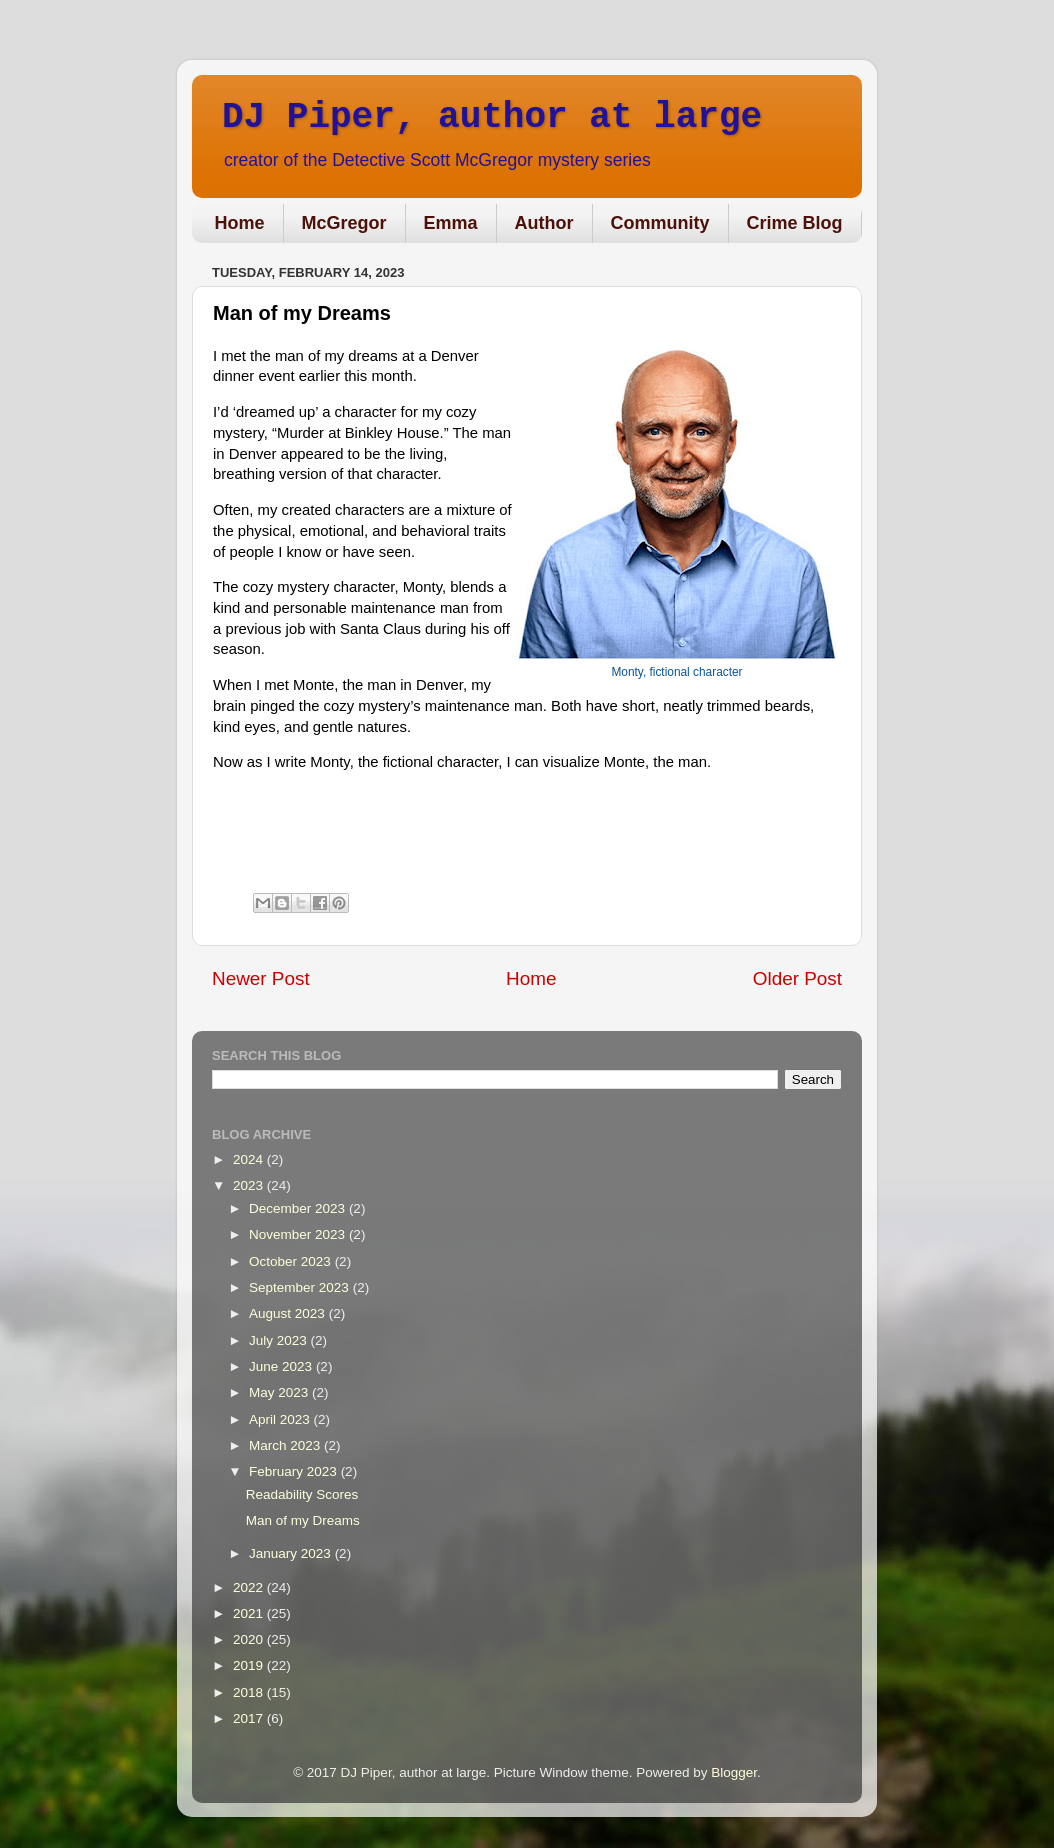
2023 (250, 1185)
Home (240, 223)
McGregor (344, 223)
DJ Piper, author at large (492, 117)
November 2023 (299, 1234)
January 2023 (292, 1553)
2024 (250, 1159)
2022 (250, 1587)
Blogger (734, 1772)
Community (660, 223)
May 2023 (280, 1392)
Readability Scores (302, 1494)
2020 (250, 1639)
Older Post (797, 978)
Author (544, 223)
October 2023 (292, 1261)
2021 (250, 1613)
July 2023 (280, 1340)
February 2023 (295, 1471)
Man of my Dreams (303, 1520)
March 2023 (286, 1445)
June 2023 (282, 1366)
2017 (250, 1718)
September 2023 (301, 1287)
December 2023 (299, 1208)
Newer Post (261, 978)
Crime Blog (795, 223)
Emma (451, 223)
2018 (250, 1692)
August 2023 (289, 1313)
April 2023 (281, 1419)
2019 (250, 1665)
